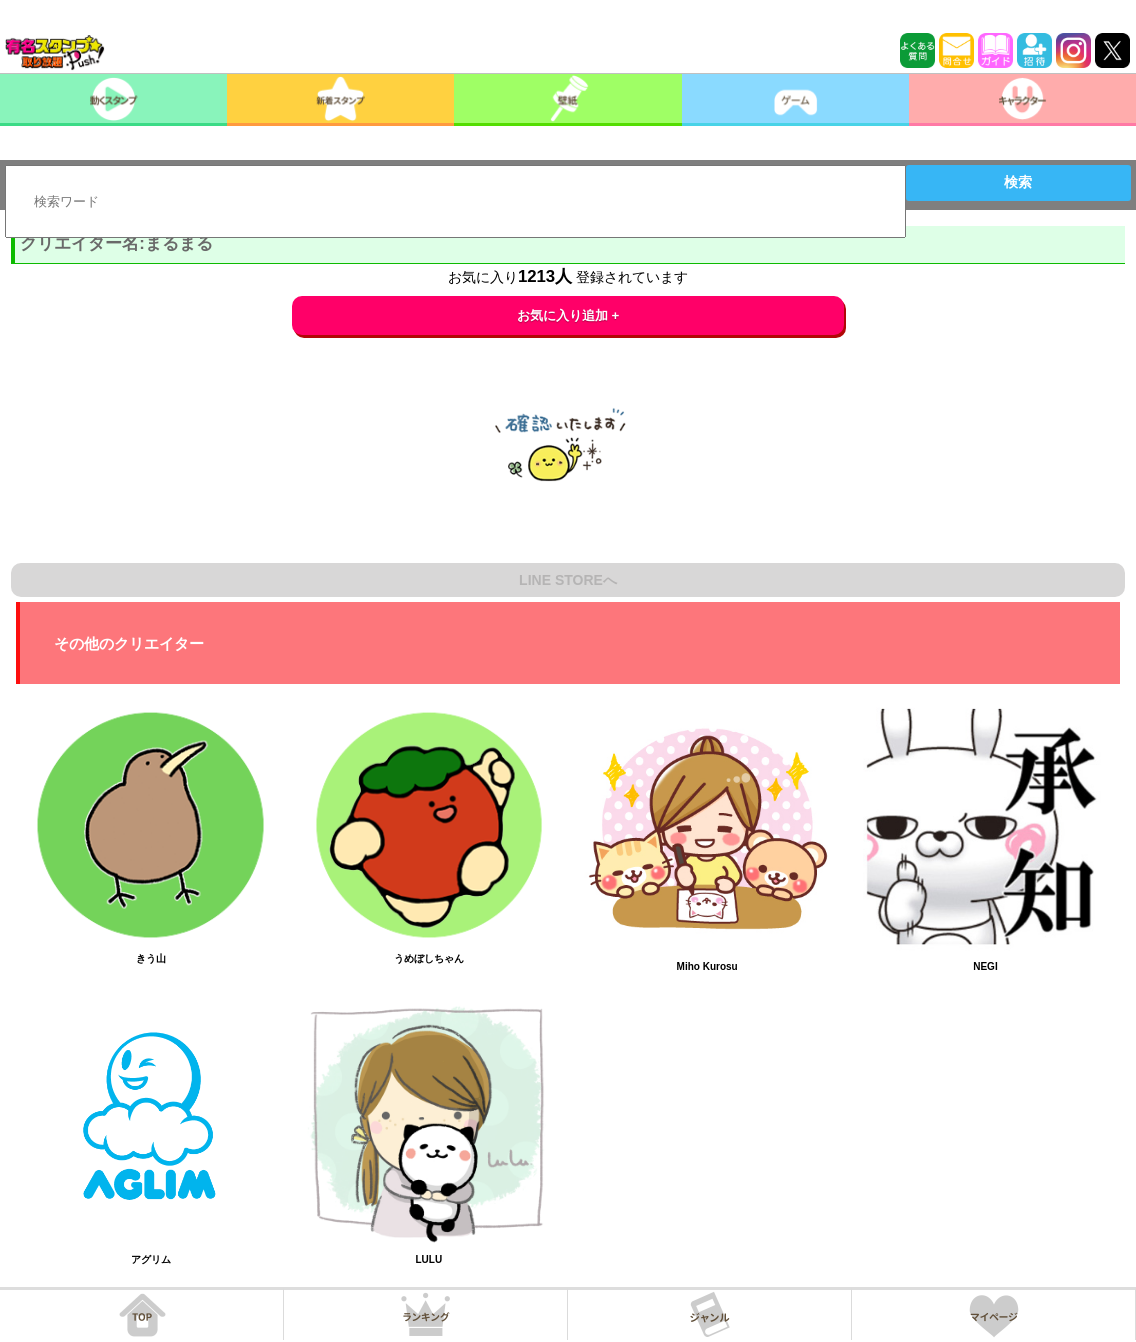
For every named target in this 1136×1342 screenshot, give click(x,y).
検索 (1018, 182)
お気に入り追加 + (568, 315)
